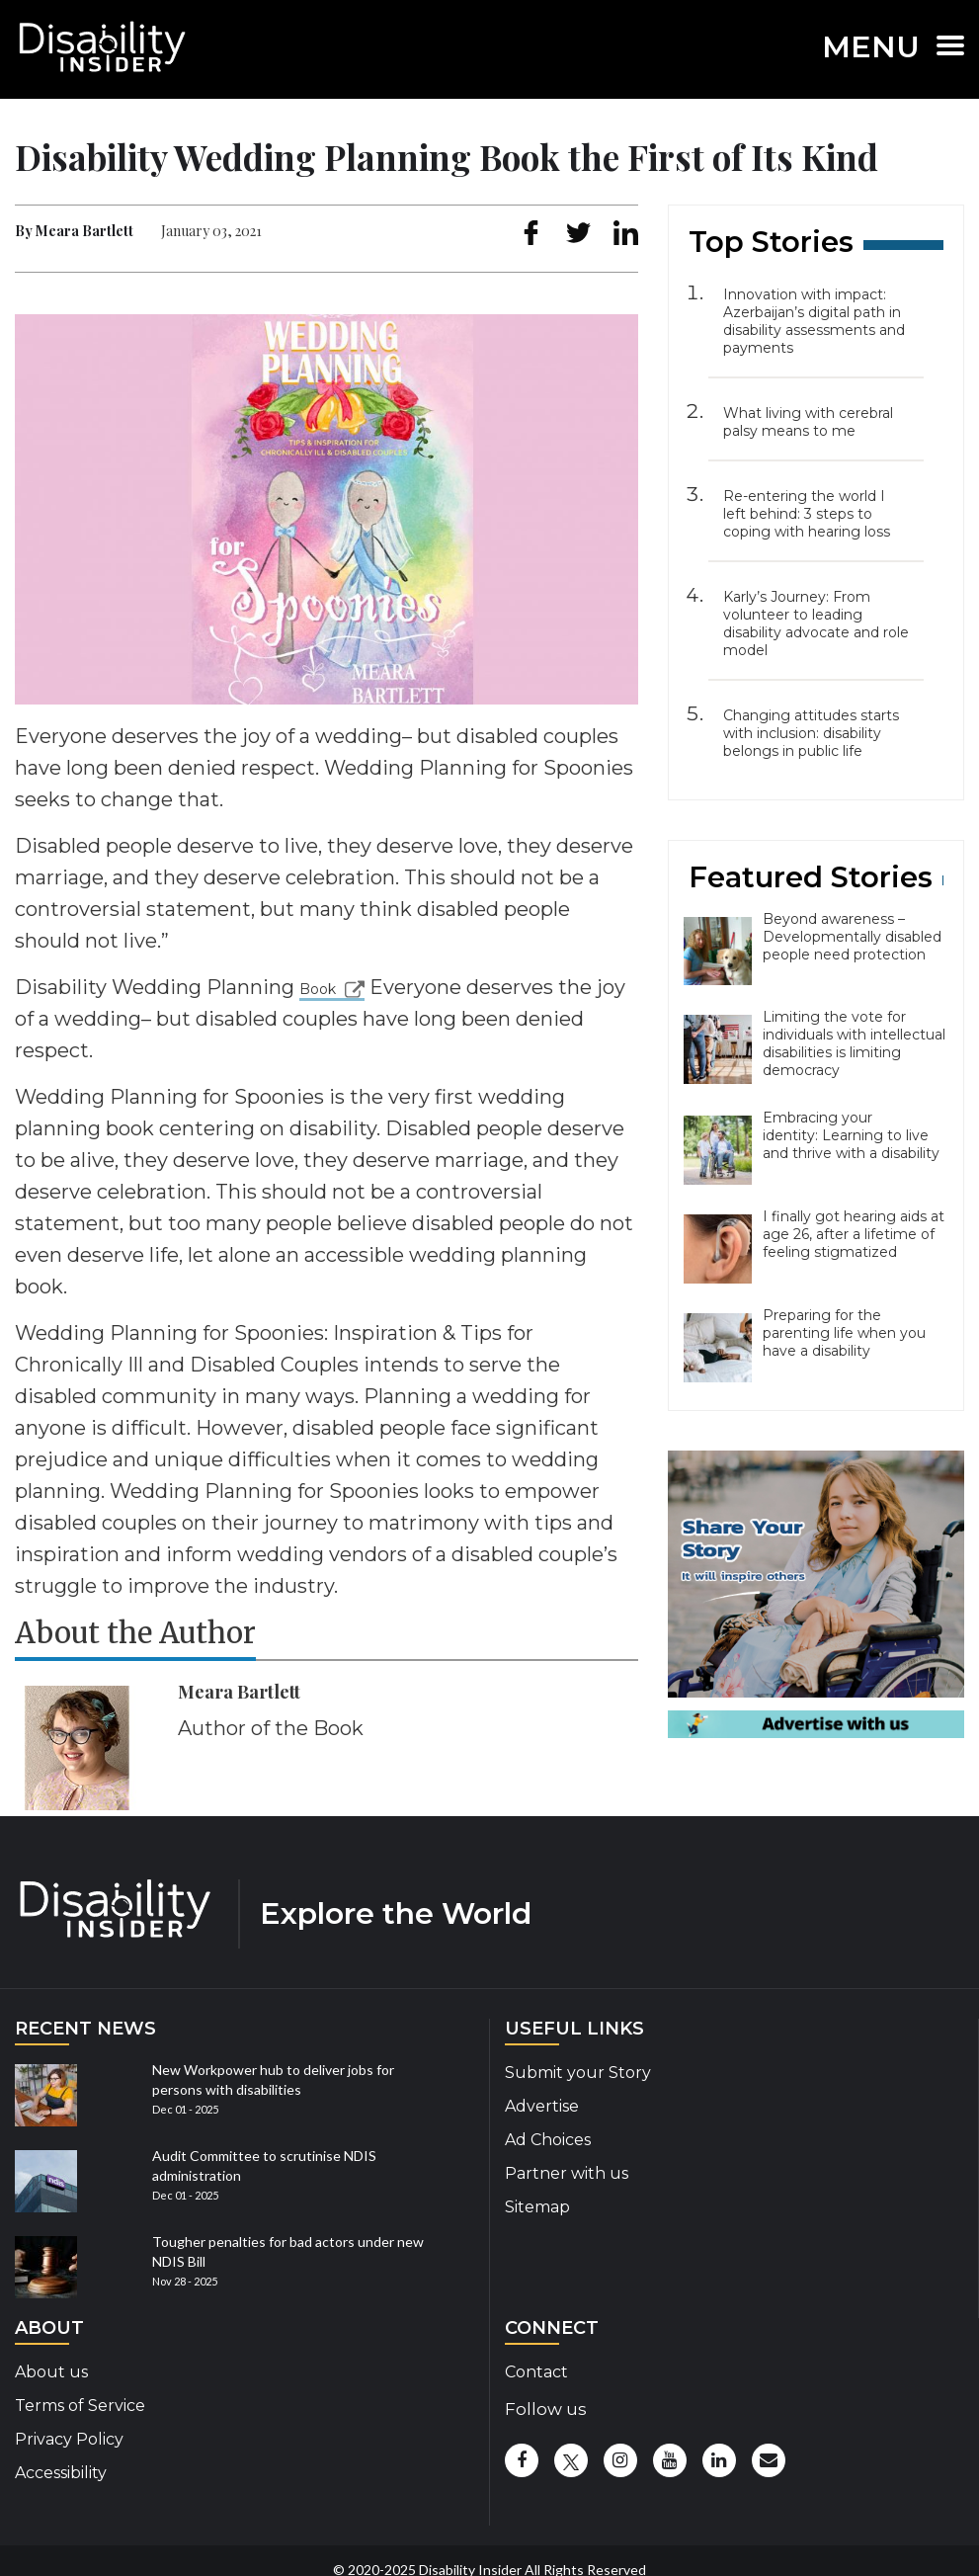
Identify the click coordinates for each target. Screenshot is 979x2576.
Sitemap (537, 2207)
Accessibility (61, 2472)
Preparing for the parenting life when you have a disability (844, 1333)
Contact (536, 2372)
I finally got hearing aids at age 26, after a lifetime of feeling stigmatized (853, 1234)
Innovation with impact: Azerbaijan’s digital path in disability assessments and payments (814, 321)
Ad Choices (548, 2139)
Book (317, 989)
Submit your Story (578, 2072)
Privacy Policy (69, 2439)
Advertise (542, 2106)
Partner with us (566, 2173)
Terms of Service (80, 2405)
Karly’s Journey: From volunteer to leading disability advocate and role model (816, 623)
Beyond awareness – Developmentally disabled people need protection (852, 936)
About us (51, 2372)
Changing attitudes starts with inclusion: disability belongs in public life (811, 733)
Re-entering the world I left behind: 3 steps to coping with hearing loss (806, 513)
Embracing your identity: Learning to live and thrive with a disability (851, 1135)
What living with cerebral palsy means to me (808, 422)
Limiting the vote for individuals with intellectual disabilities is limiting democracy (854, 1043)
